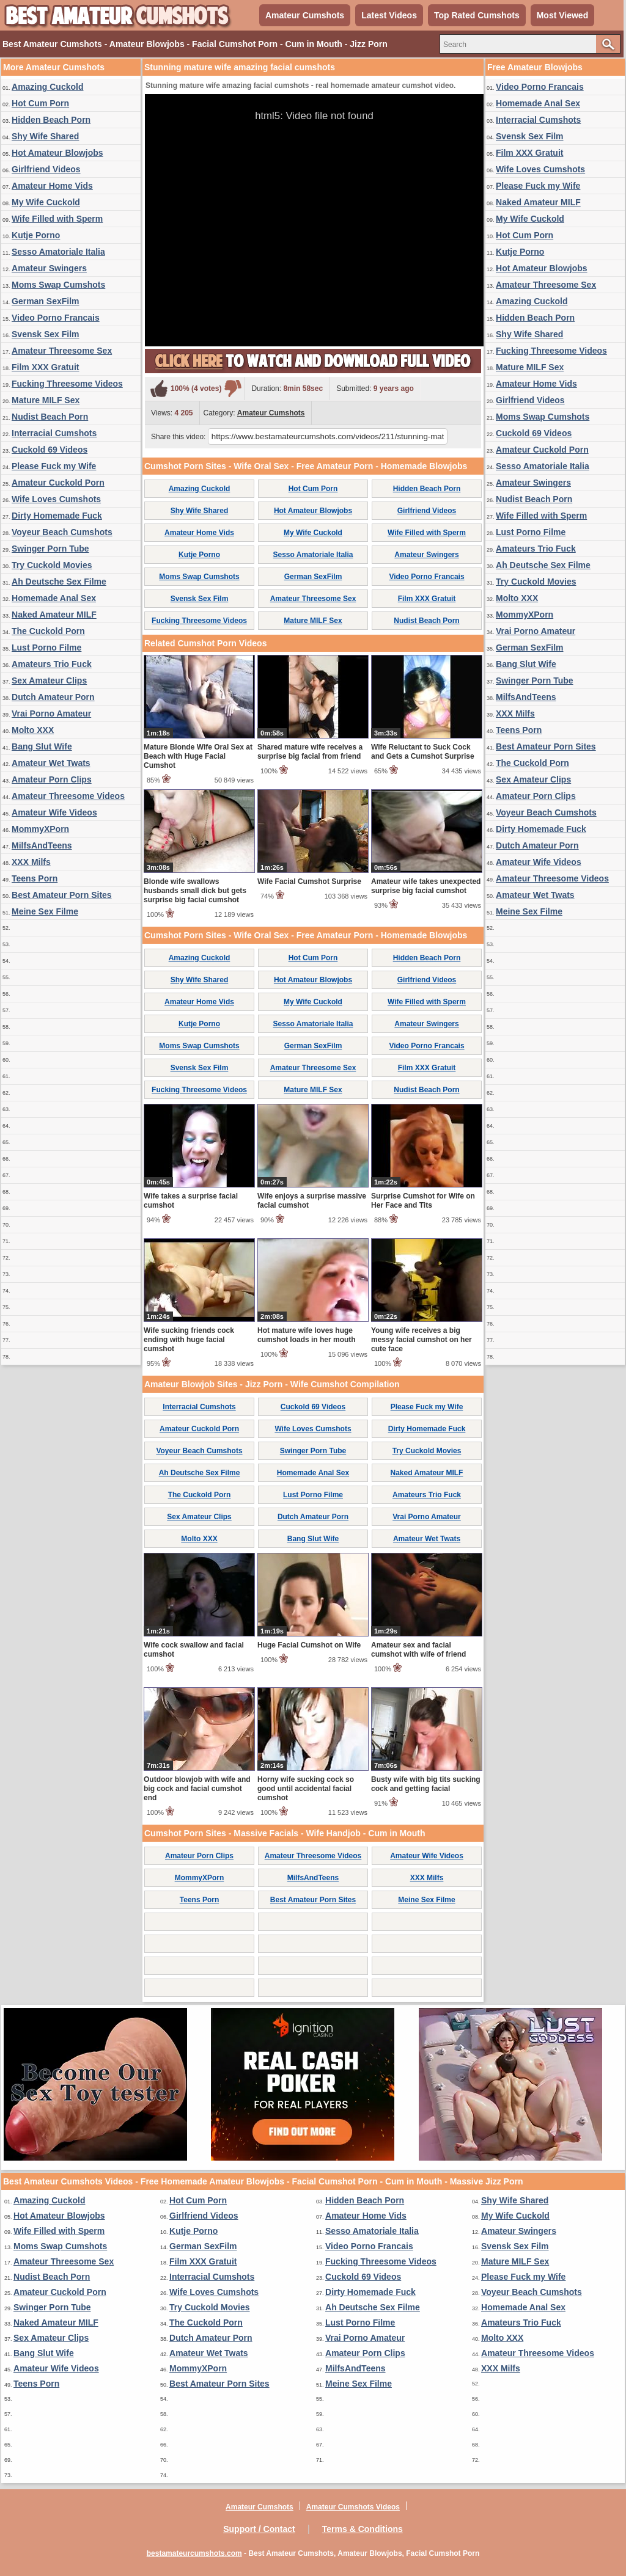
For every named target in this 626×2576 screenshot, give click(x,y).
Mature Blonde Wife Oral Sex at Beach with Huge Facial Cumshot (198, 756)
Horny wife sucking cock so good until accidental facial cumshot (305, 1788)
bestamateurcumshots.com (194, 2553)
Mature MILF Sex (45, 400)
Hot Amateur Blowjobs (57, 153)
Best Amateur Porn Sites (62, 895)
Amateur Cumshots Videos (353, 2507)
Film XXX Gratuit (45, 367)
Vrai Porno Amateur (51, 713)
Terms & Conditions (362, 2529)
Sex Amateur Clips (49, 680)
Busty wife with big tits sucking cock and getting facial (426, 1784)
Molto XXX (33, 730)
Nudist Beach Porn (50, 416)
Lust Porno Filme (46, 647)
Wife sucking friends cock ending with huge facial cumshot (189, 1339)
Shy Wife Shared (45, 136)
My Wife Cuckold (46, 202)
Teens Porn (34, 878)
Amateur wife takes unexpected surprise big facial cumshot (426, 886)
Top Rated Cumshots (477, 15)
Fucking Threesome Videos (67, 384)
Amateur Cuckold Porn (58, 482)
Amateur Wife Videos (54, 812)
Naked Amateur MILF (54, 614)
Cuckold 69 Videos (49, 449)
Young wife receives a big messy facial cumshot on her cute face (421, 1339)
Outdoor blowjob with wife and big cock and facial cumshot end (197, 1788)
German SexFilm (45, 301)
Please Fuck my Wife (54, 466)
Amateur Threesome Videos (68, 796)
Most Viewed (563, 15)
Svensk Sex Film (45, 334)
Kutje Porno (36, 235)
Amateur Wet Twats (51, 763)
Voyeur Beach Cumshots (62, 532)
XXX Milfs (31, 862)
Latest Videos (389, 15)
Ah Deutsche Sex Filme (59, 581)
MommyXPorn (40, 829)
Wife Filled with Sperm (57, 219)
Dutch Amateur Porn (53, 697)
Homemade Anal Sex (54, 598)
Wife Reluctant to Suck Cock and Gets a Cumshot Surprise (422, 752)
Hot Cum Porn (40, 103)
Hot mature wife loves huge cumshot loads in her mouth (306, 1335)
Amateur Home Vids (52, 186)
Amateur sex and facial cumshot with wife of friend (418, 1649)
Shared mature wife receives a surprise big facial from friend (310, 752)
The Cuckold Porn (48, 631)
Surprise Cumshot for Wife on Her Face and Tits (423, 1201)
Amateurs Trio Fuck (52, 664)
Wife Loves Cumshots (56, 499)
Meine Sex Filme (45, 911)
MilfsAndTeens (42, 845)
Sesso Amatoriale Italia (58, 252)
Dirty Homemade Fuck (57, 515)
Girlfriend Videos (46, 169)
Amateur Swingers (49, 268)
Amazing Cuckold (47, 87)
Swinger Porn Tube (50, 548)
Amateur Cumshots (304, 15)
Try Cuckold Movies (52, 565)
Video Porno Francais (56, 318)
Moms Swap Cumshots (58, 285)
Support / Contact (259, 2529)
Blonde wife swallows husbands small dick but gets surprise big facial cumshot (195, 890)
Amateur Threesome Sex (62, 351)
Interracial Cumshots (54, 433)
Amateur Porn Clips (52, 779)
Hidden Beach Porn (51, 120)
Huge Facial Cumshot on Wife (309, 1645)
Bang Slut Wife (42, 746)
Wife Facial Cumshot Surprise (309, 881)
